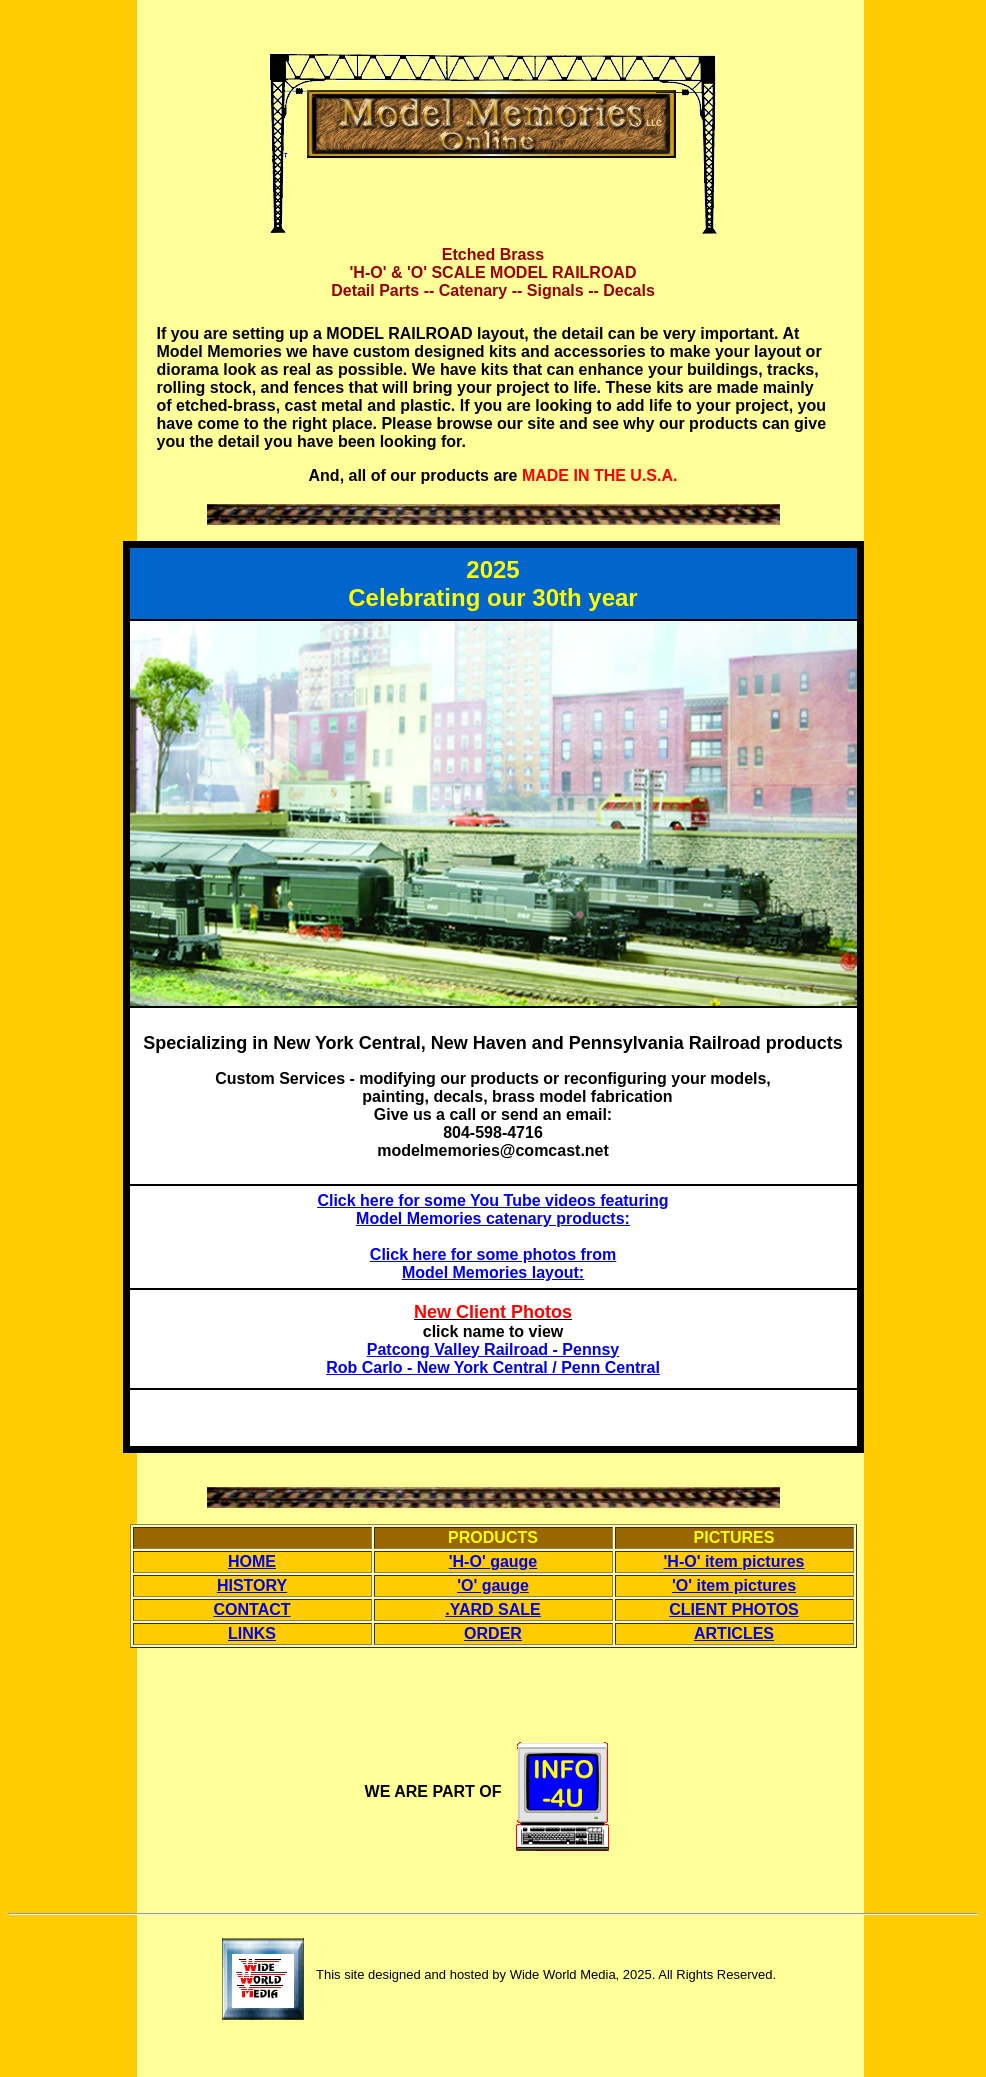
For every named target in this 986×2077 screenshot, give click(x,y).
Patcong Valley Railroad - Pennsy (493, 1349)
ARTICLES (734, 1633)
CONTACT (251, 1609)
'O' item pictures (734, 1585)
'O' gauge (493, 1585)
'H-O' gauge (493, 1561)
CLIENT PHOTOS (734, 1609)
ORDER (493, 1633)
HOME (252, 1561)
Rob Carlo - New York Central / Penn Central (493, 1367)
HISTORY (252, 1585)
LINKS (252, 1633)
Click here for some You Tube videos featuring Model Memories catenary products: (492, 1209)
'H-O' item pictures (734, 1561)
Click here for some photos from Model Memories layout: (493, 1263)
